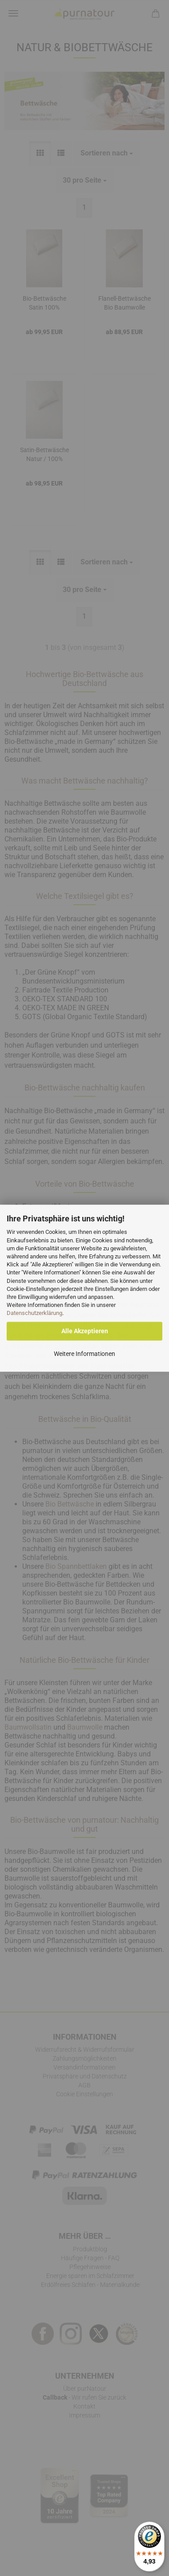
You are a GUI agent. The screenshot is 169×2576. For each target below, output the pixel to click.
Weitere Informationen (84, 1353)
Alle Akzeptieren (84, 1331)
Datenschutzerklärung (34, 1313)
